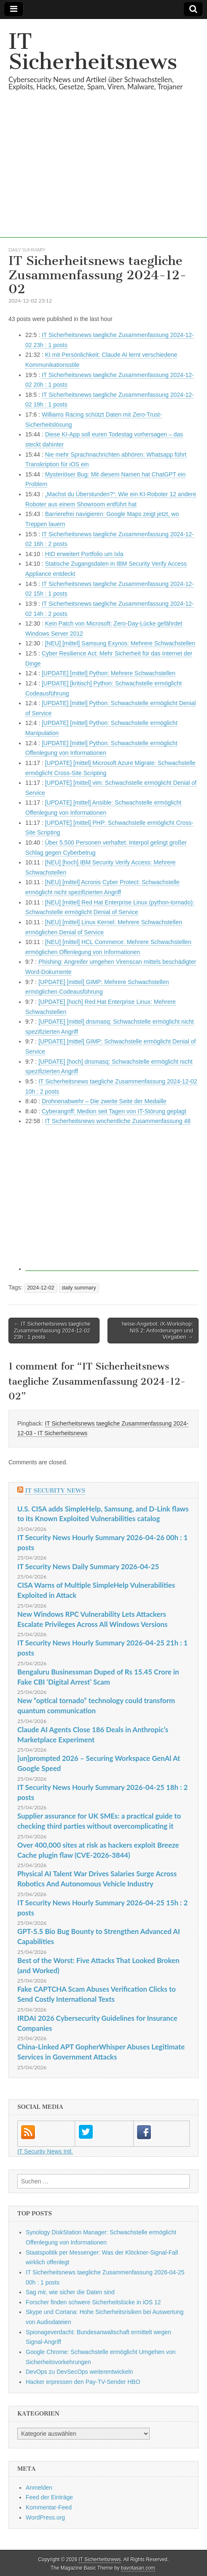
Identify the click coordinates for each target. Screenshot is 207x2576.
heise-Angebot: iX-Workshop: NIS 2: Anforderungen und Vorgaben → (157, 1330)
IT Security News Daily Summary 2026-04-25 (88, 1566)
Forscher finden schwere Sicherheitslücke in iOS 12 (93, 2302)
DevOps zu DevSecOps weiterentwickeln (79, 2371)
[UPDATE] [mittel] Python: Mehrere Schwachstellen (108, 673)
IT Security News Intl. (45, 2151)
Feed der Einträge (49, 2497)
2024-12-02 (40, 1288)
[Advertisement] (103, 179)
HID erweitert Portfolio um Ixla (84, 554)
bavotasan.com (138, 2568)
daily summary (26, 249)
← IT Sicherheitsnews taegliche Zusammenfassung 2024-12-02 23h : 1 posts (52, 1330)
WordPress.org (45, 2517)
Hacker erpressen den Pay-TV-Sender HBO (83, 2381)
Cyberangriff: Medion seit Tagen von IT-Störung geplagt (114, 1111)
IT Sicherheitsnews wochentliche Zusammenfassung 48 (118, 1121)
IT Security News (55, 1490)
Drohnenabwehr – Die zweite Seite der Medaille (104, 1101)
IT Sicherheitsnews (92, 52)
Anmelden (39, 2487)
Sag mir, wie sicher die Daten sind (70, 2292)
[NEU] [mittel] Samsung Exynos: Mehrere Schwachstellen (120, 643)
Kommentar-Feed (49, 2507)
